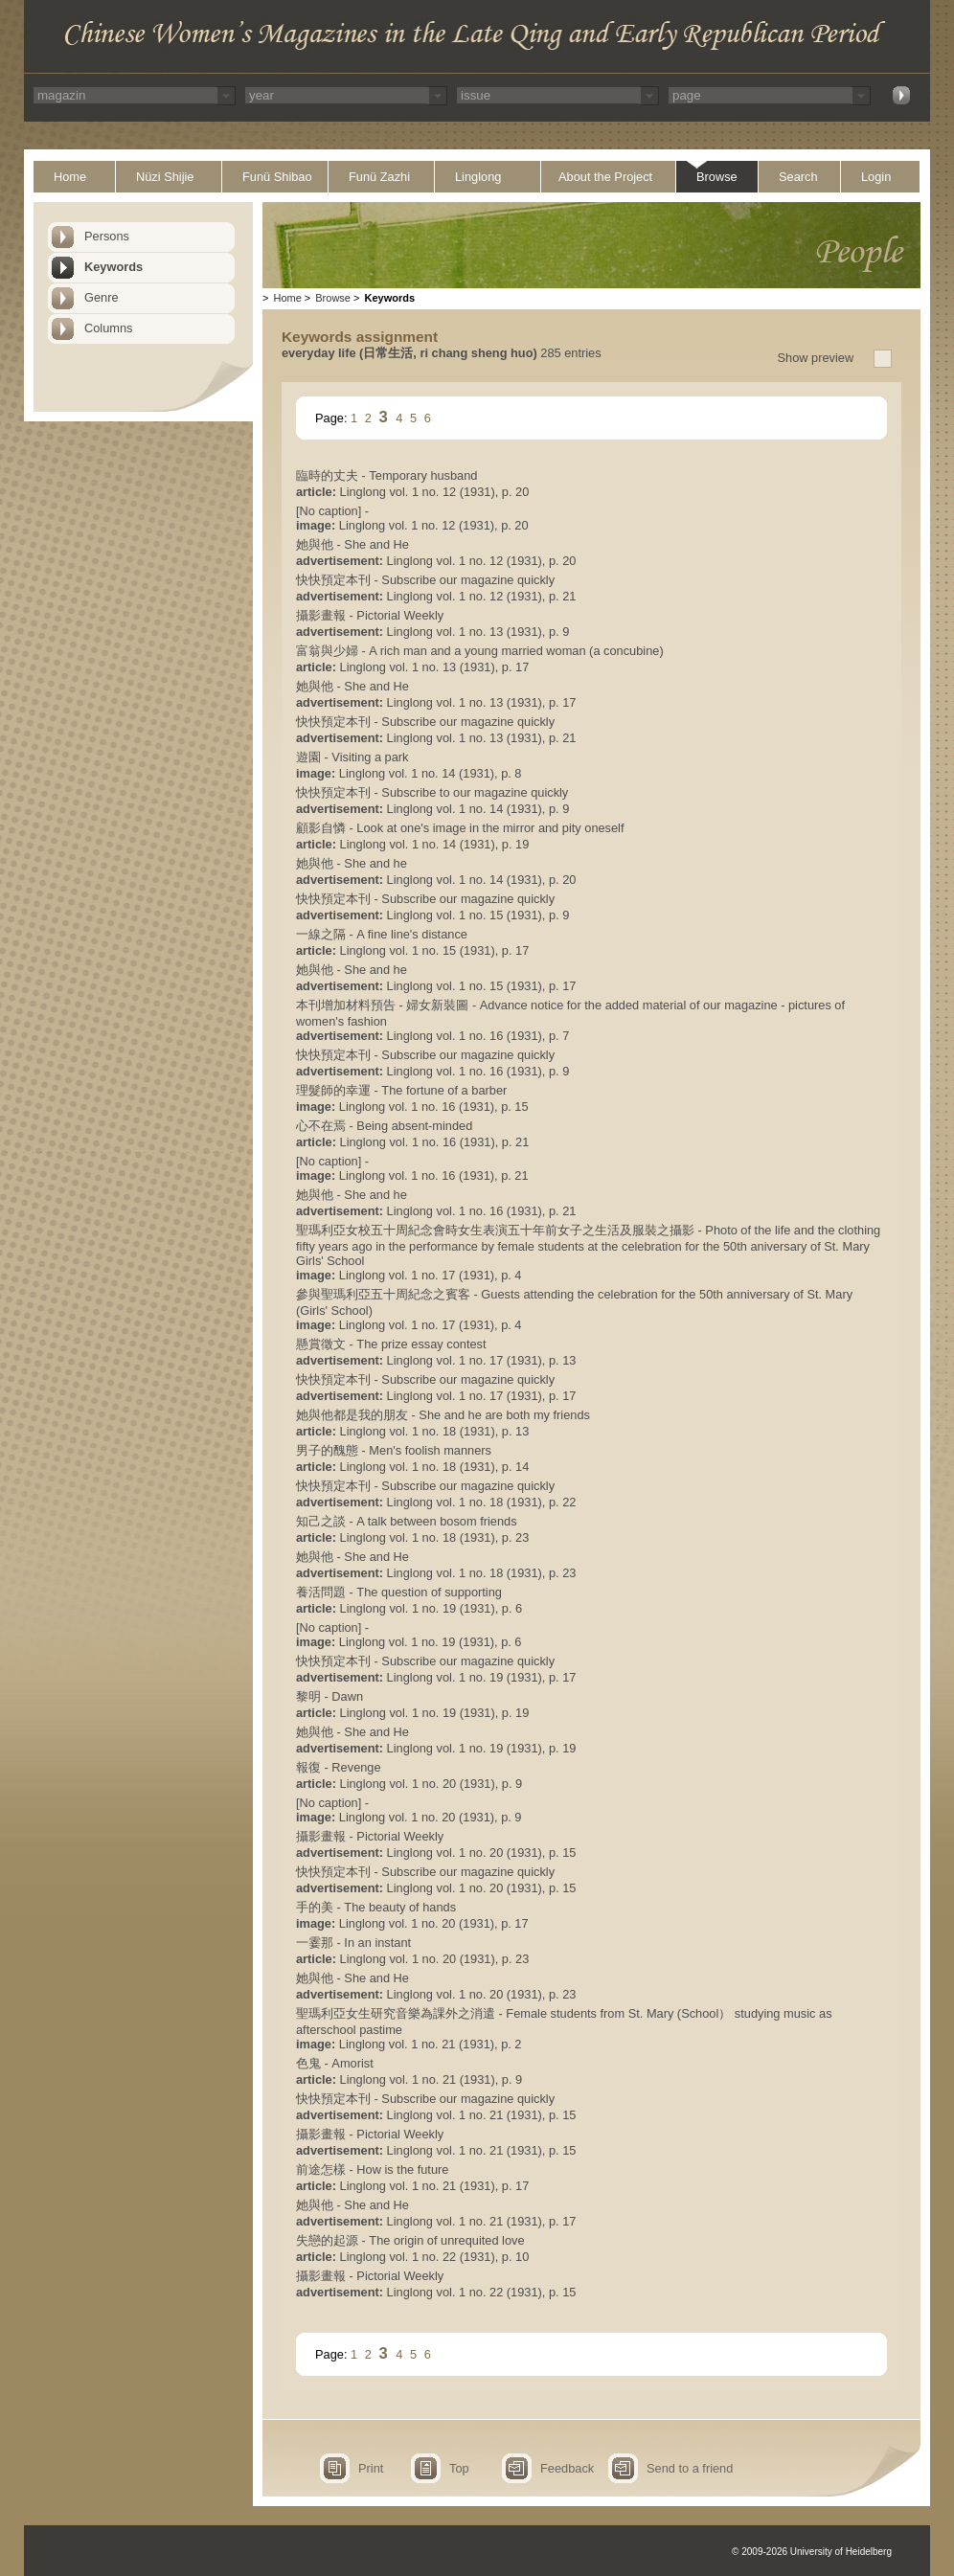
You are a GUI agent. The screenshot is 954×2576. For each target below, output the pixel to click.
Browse (717, 176)
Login (876, 176)
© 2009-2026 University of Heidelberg (812, 2551)
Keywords (113, 267)
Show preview (816, 357)
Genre (101, 297)
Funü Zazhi (379, 176)
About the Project (605, 176)
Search (798, 176)
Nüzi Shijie (164, 176)
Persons (106, 236)
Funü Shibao (277, 176)
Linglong (478, 176)
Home (70, 176)
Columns (108, 328)
